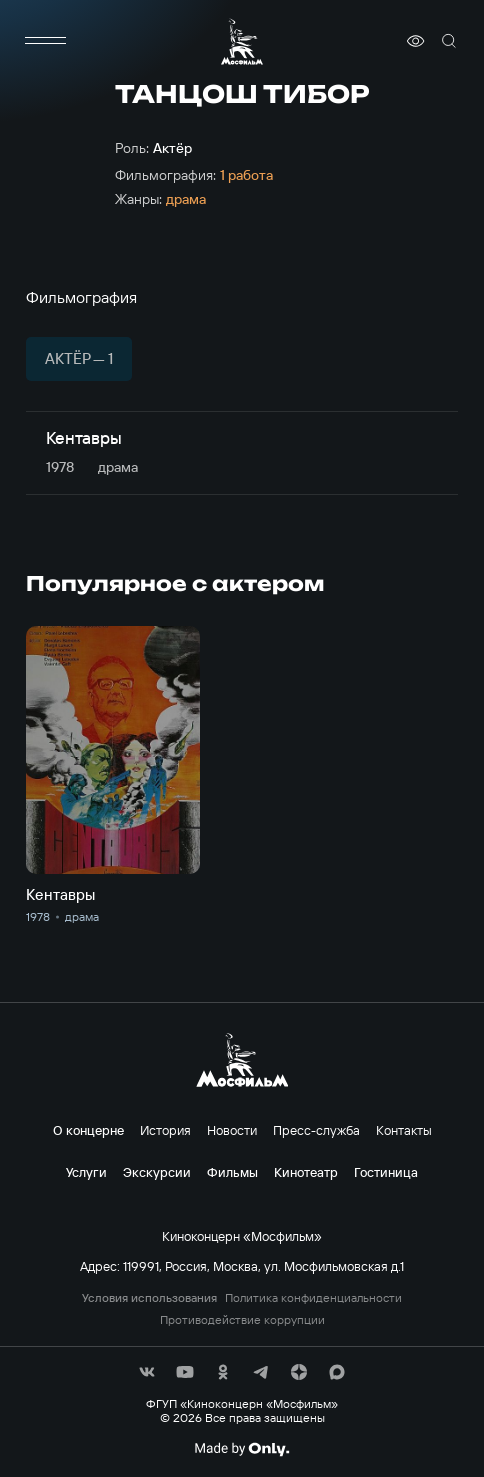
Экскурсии (157, 1172)
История (165, 1130)
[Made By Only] (241, 1449)
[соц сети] (147, 1372)
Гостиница (386, 1172)
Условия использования (149, 1298)
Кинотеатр (306, 1172)
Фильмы (232, 1172)
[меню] (46, 41)
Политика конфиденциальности (313, 1298)
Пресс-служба (316, 1130)
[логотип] (242, 41)
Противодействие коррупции (242, 1320)
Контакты (404, 1130)
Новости (232, 1130)
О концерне (88, 1130)
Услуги (86, 1172)
